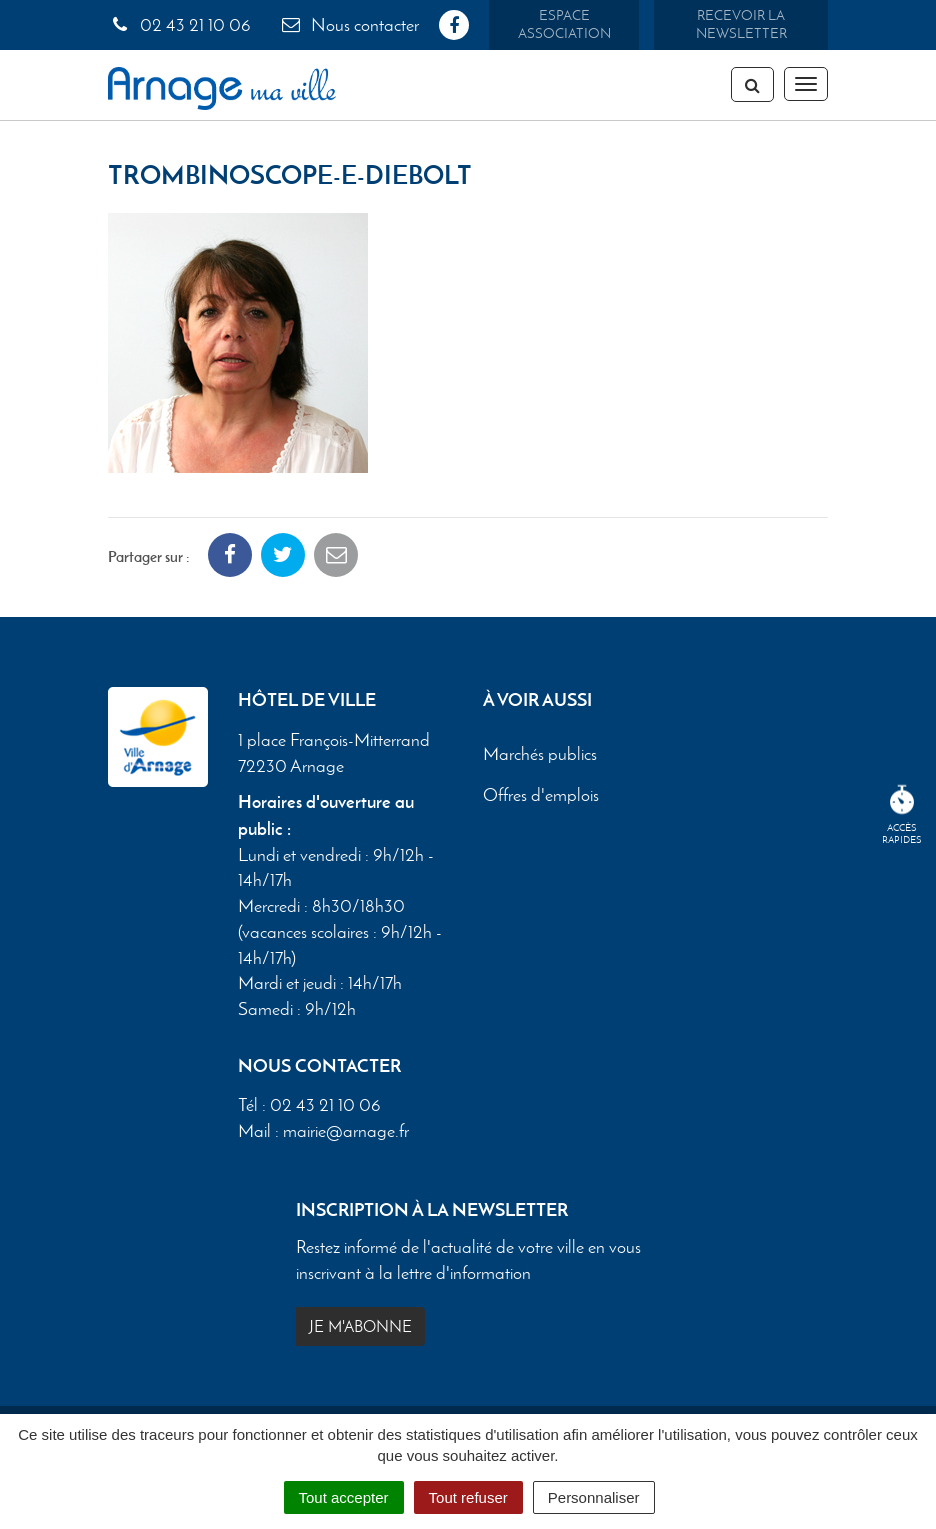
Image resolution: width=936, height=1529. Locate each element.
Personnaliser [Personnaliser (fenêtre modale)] (594, 1497)
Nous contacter (349, 25)
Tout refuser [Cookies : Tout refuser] (468, 1497)
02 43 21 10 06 (179, 25)
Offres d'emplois (541, 795)
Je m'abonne (360, 1326)
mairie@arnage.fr (346, 1131)
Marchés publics (540, 754)
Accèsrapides (902, 815)
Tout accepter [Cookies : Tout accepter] (344, 1497)
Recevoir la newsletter (741, 24)
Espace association (564, 24)
